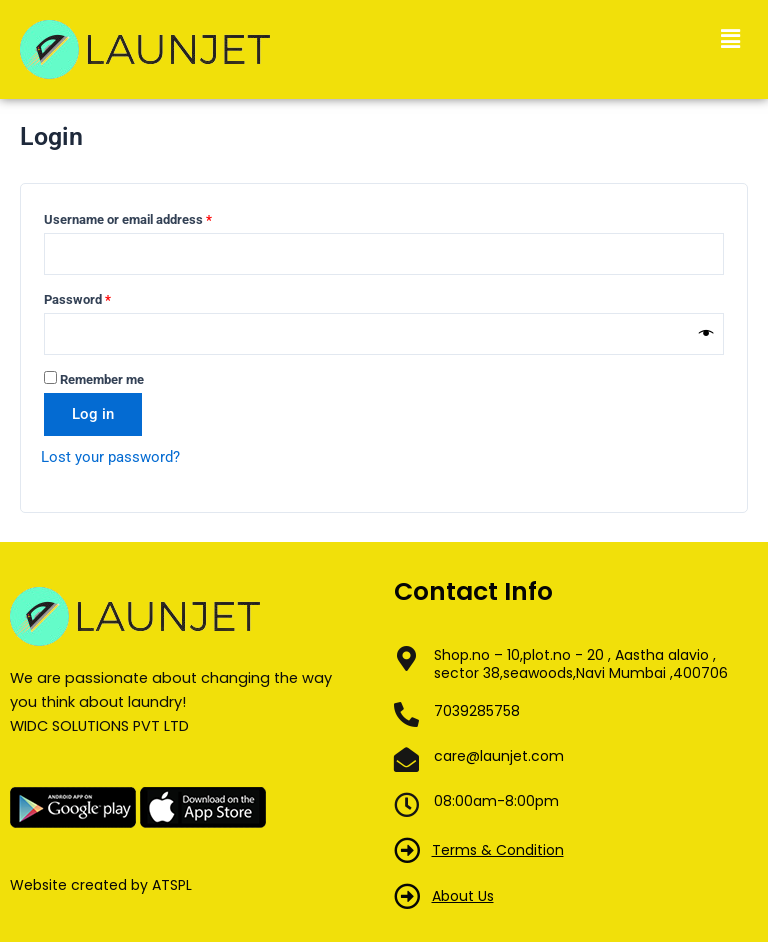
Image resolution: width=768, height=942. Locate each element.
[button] (731, 39)
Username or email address (153, 217)
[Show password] (706, 334)
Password (102, 297)
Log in (93, 414)
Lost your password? (110, 457)
